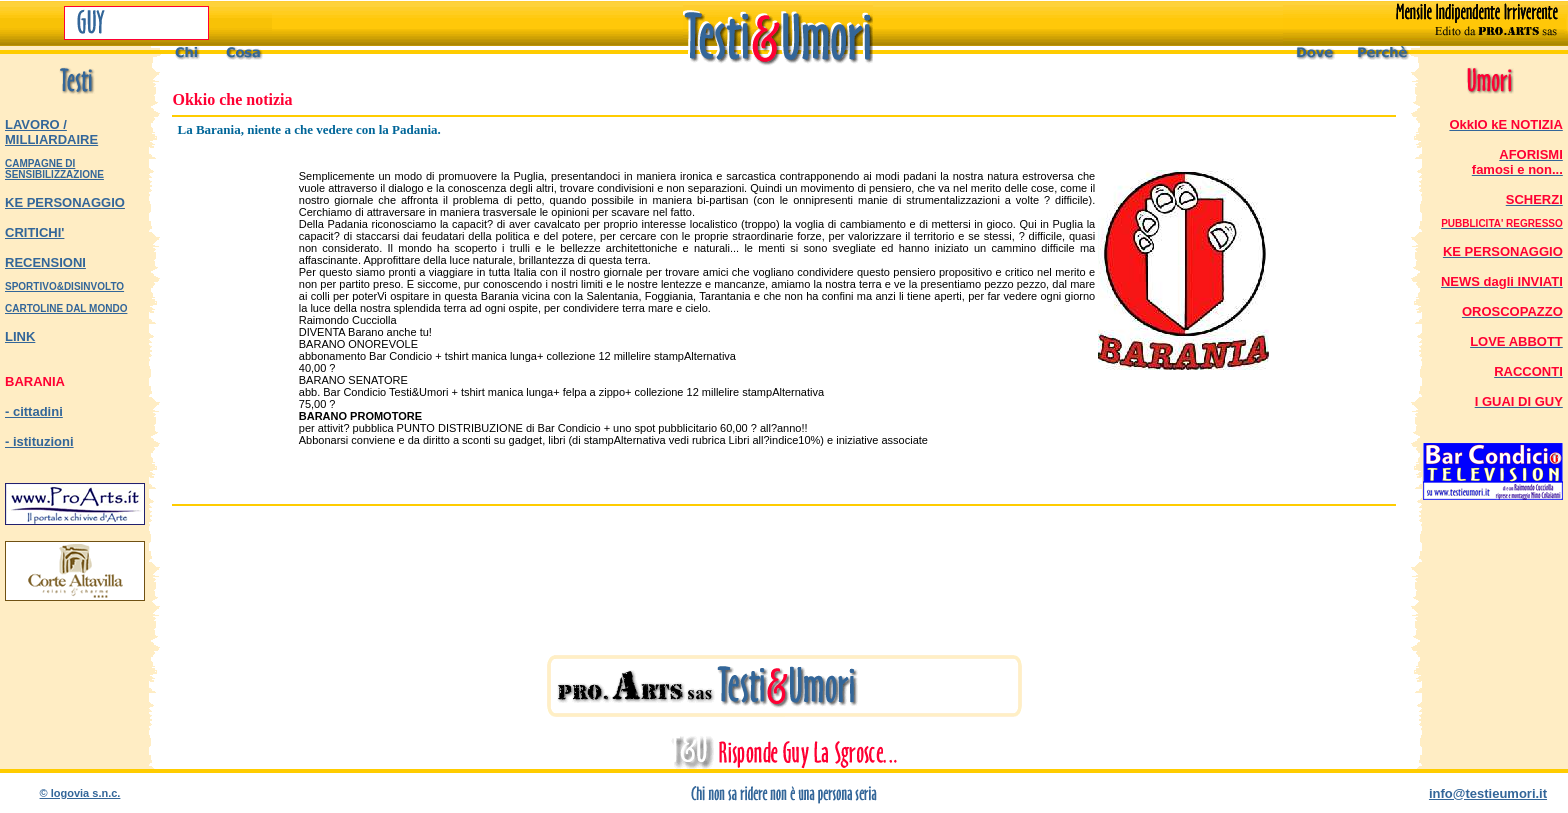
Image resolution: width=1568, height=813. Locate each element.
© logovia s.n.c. (80, 793)
